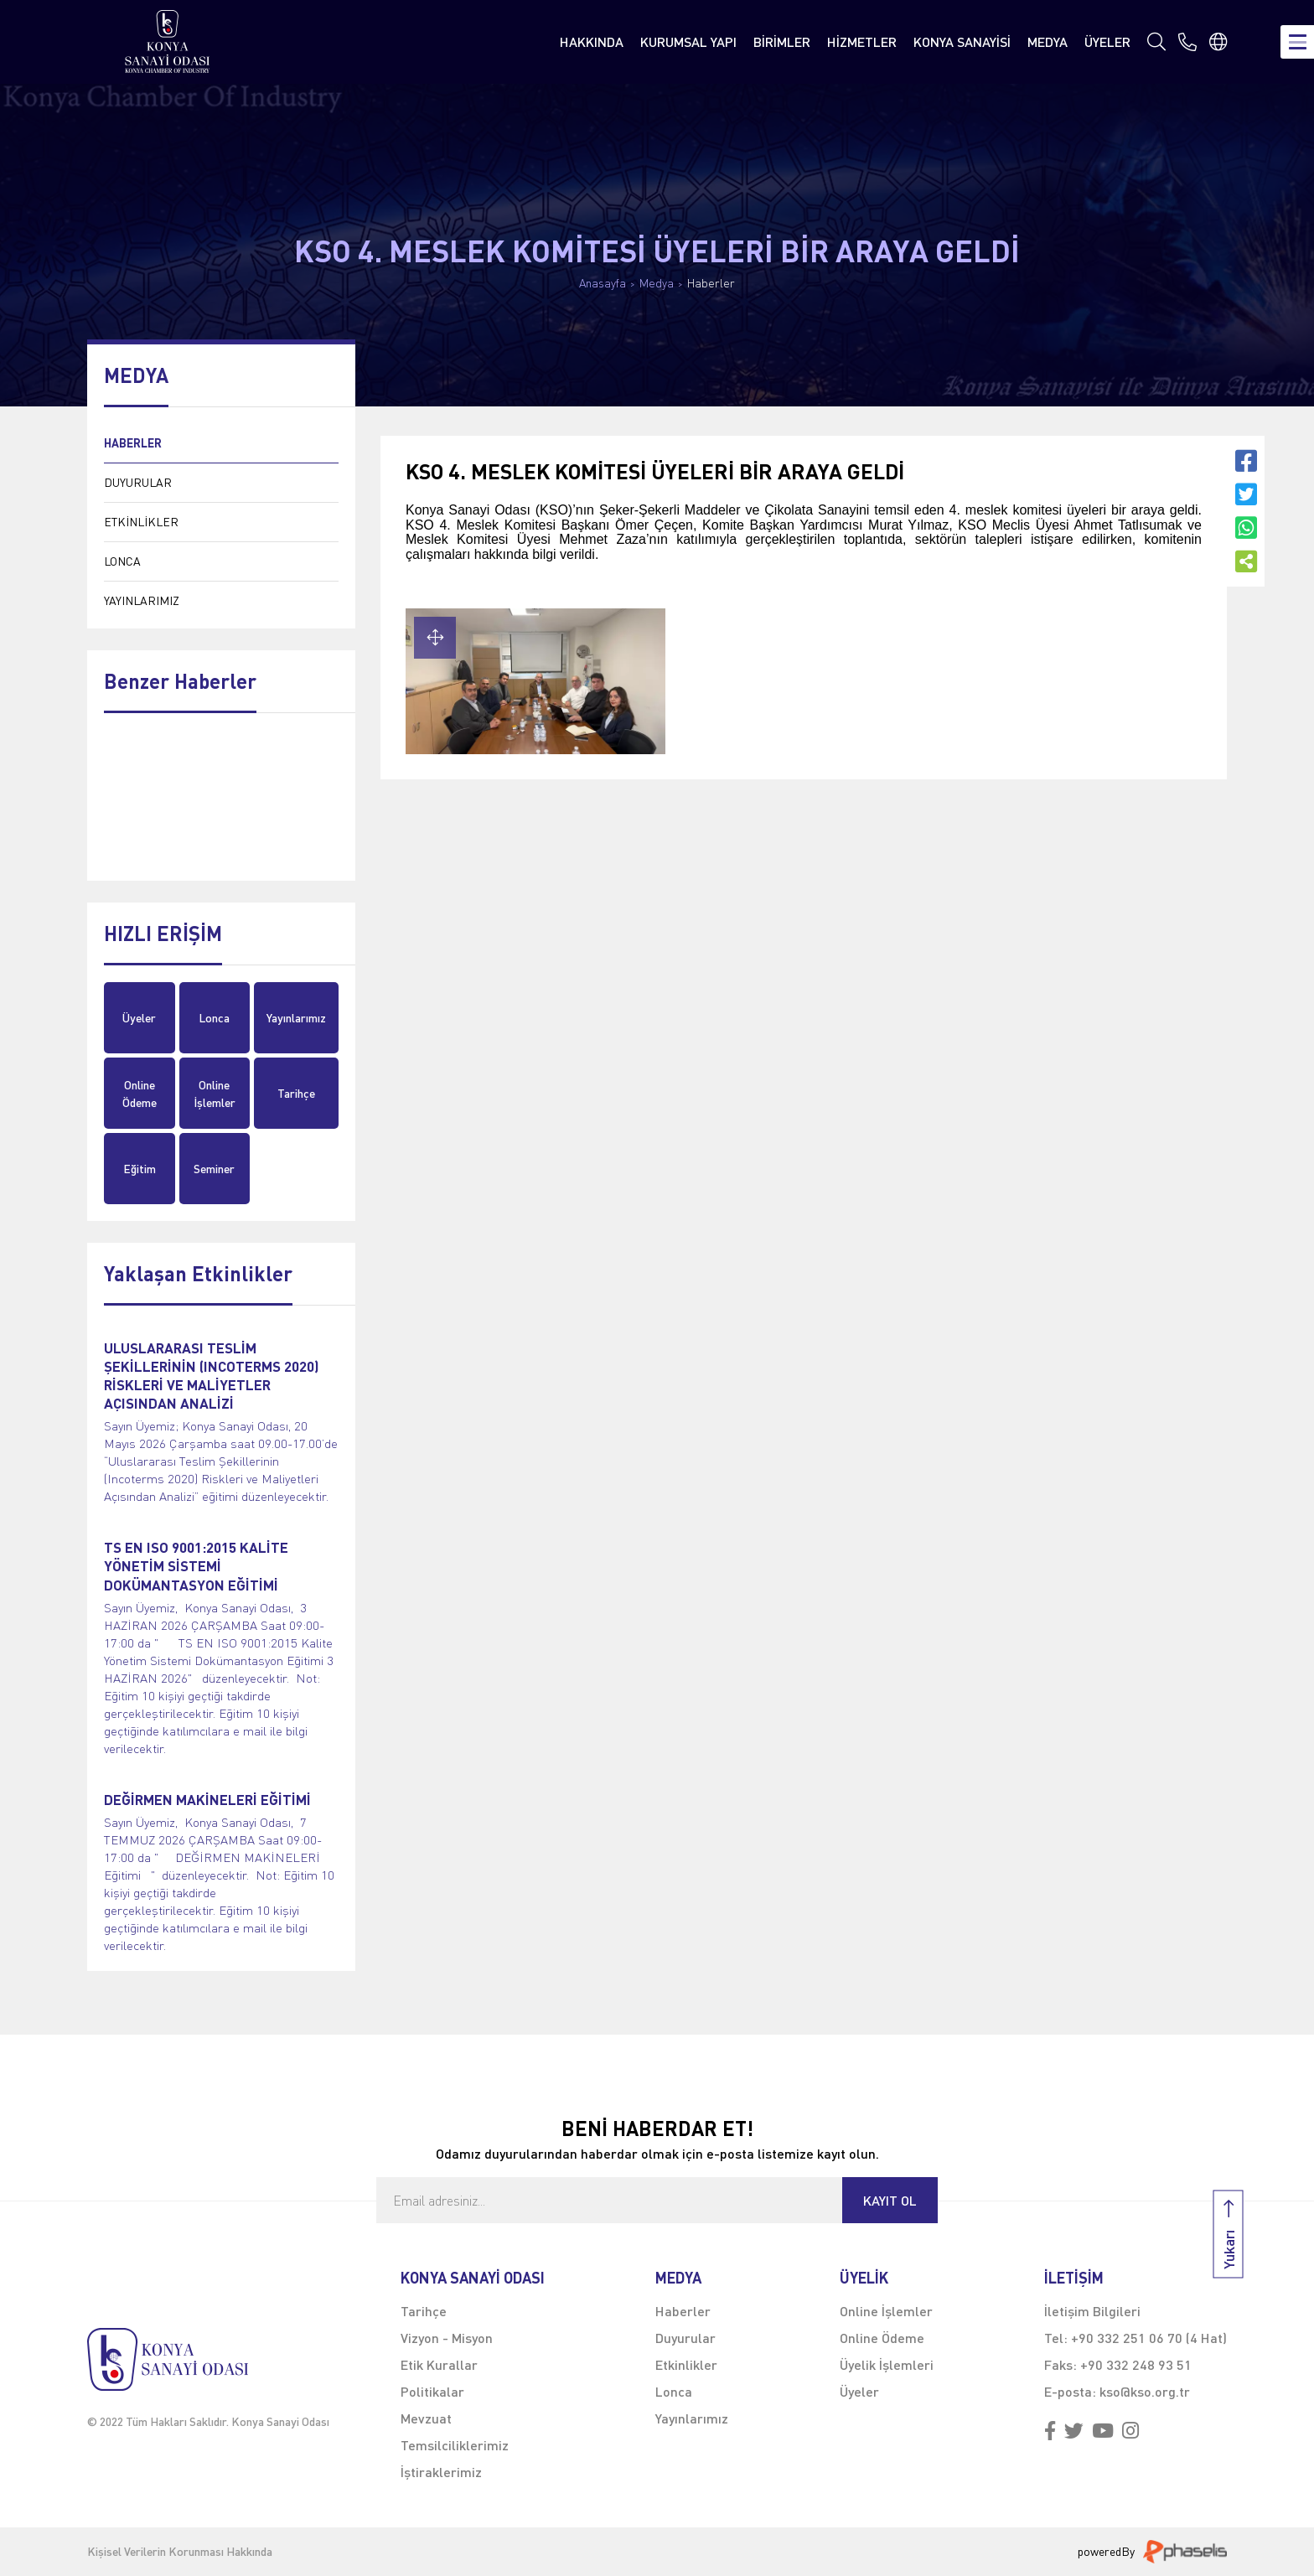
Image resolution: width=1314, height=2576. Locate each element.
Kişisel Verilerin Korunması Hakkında (179, 2552)
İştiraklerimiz (441, 2472)
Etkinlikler (686, 2364)
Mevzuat (426, 2418)
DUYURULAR (138, 482)
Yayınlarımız (296, 1018)
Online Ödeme (139, 1094)
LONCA (122, 561)
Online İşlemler (214, 1094)
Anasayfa (602, 283)
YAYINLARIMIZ (141, 600)
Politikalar (432, 2391)
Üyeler (139, 1018)
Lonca (214, 1018)
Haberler (711, 283)
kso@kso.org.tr (1144, 2391)
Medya (656, 283)
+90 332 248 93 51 (1136, 2364)
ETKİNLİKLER (141, 522)
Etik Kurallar (439, 2364)
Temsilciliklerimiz (455, 2445)
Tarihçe (296, 1093)
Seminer (214, 1168)
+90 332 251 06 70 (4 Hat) (1149, 2338)
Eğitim (139, 1168)
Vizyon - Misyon (447, 2338)
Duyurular (685, 2338)
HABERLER (133, 443)
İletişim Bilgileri (1092, 2311)
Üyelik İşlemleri (887, 2364)
